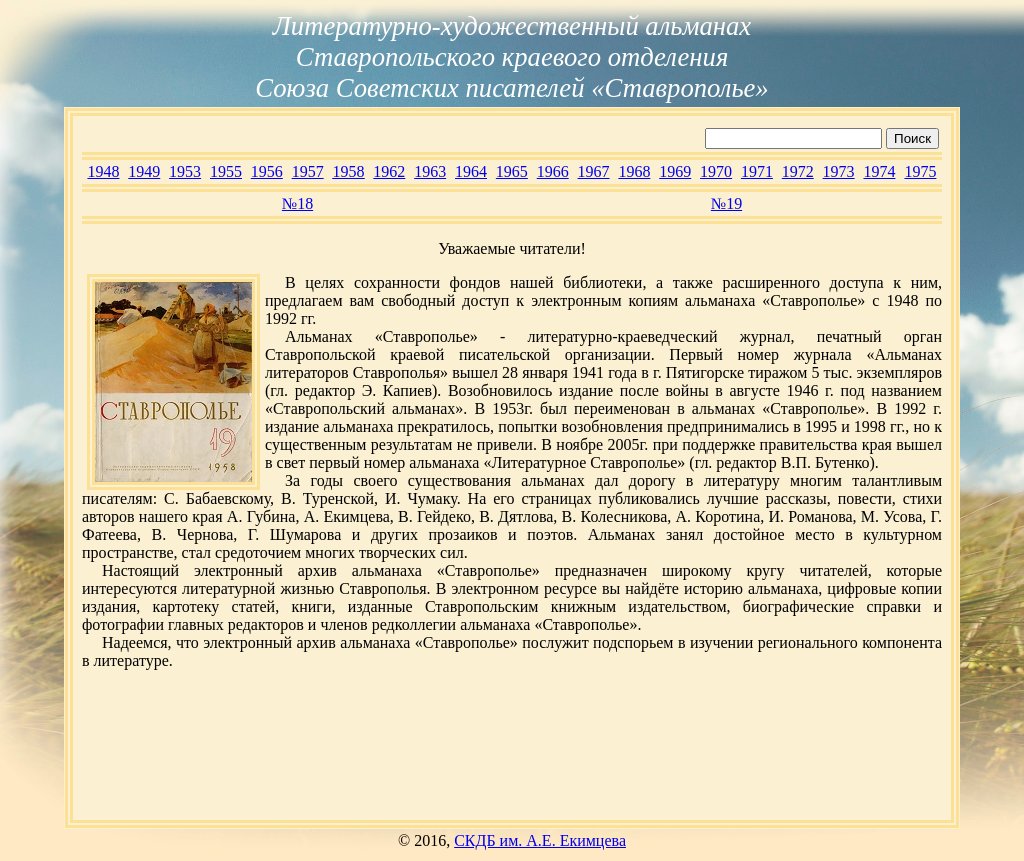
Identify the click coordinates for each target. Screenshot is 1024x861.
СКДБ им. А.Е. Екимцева (540, 840)
